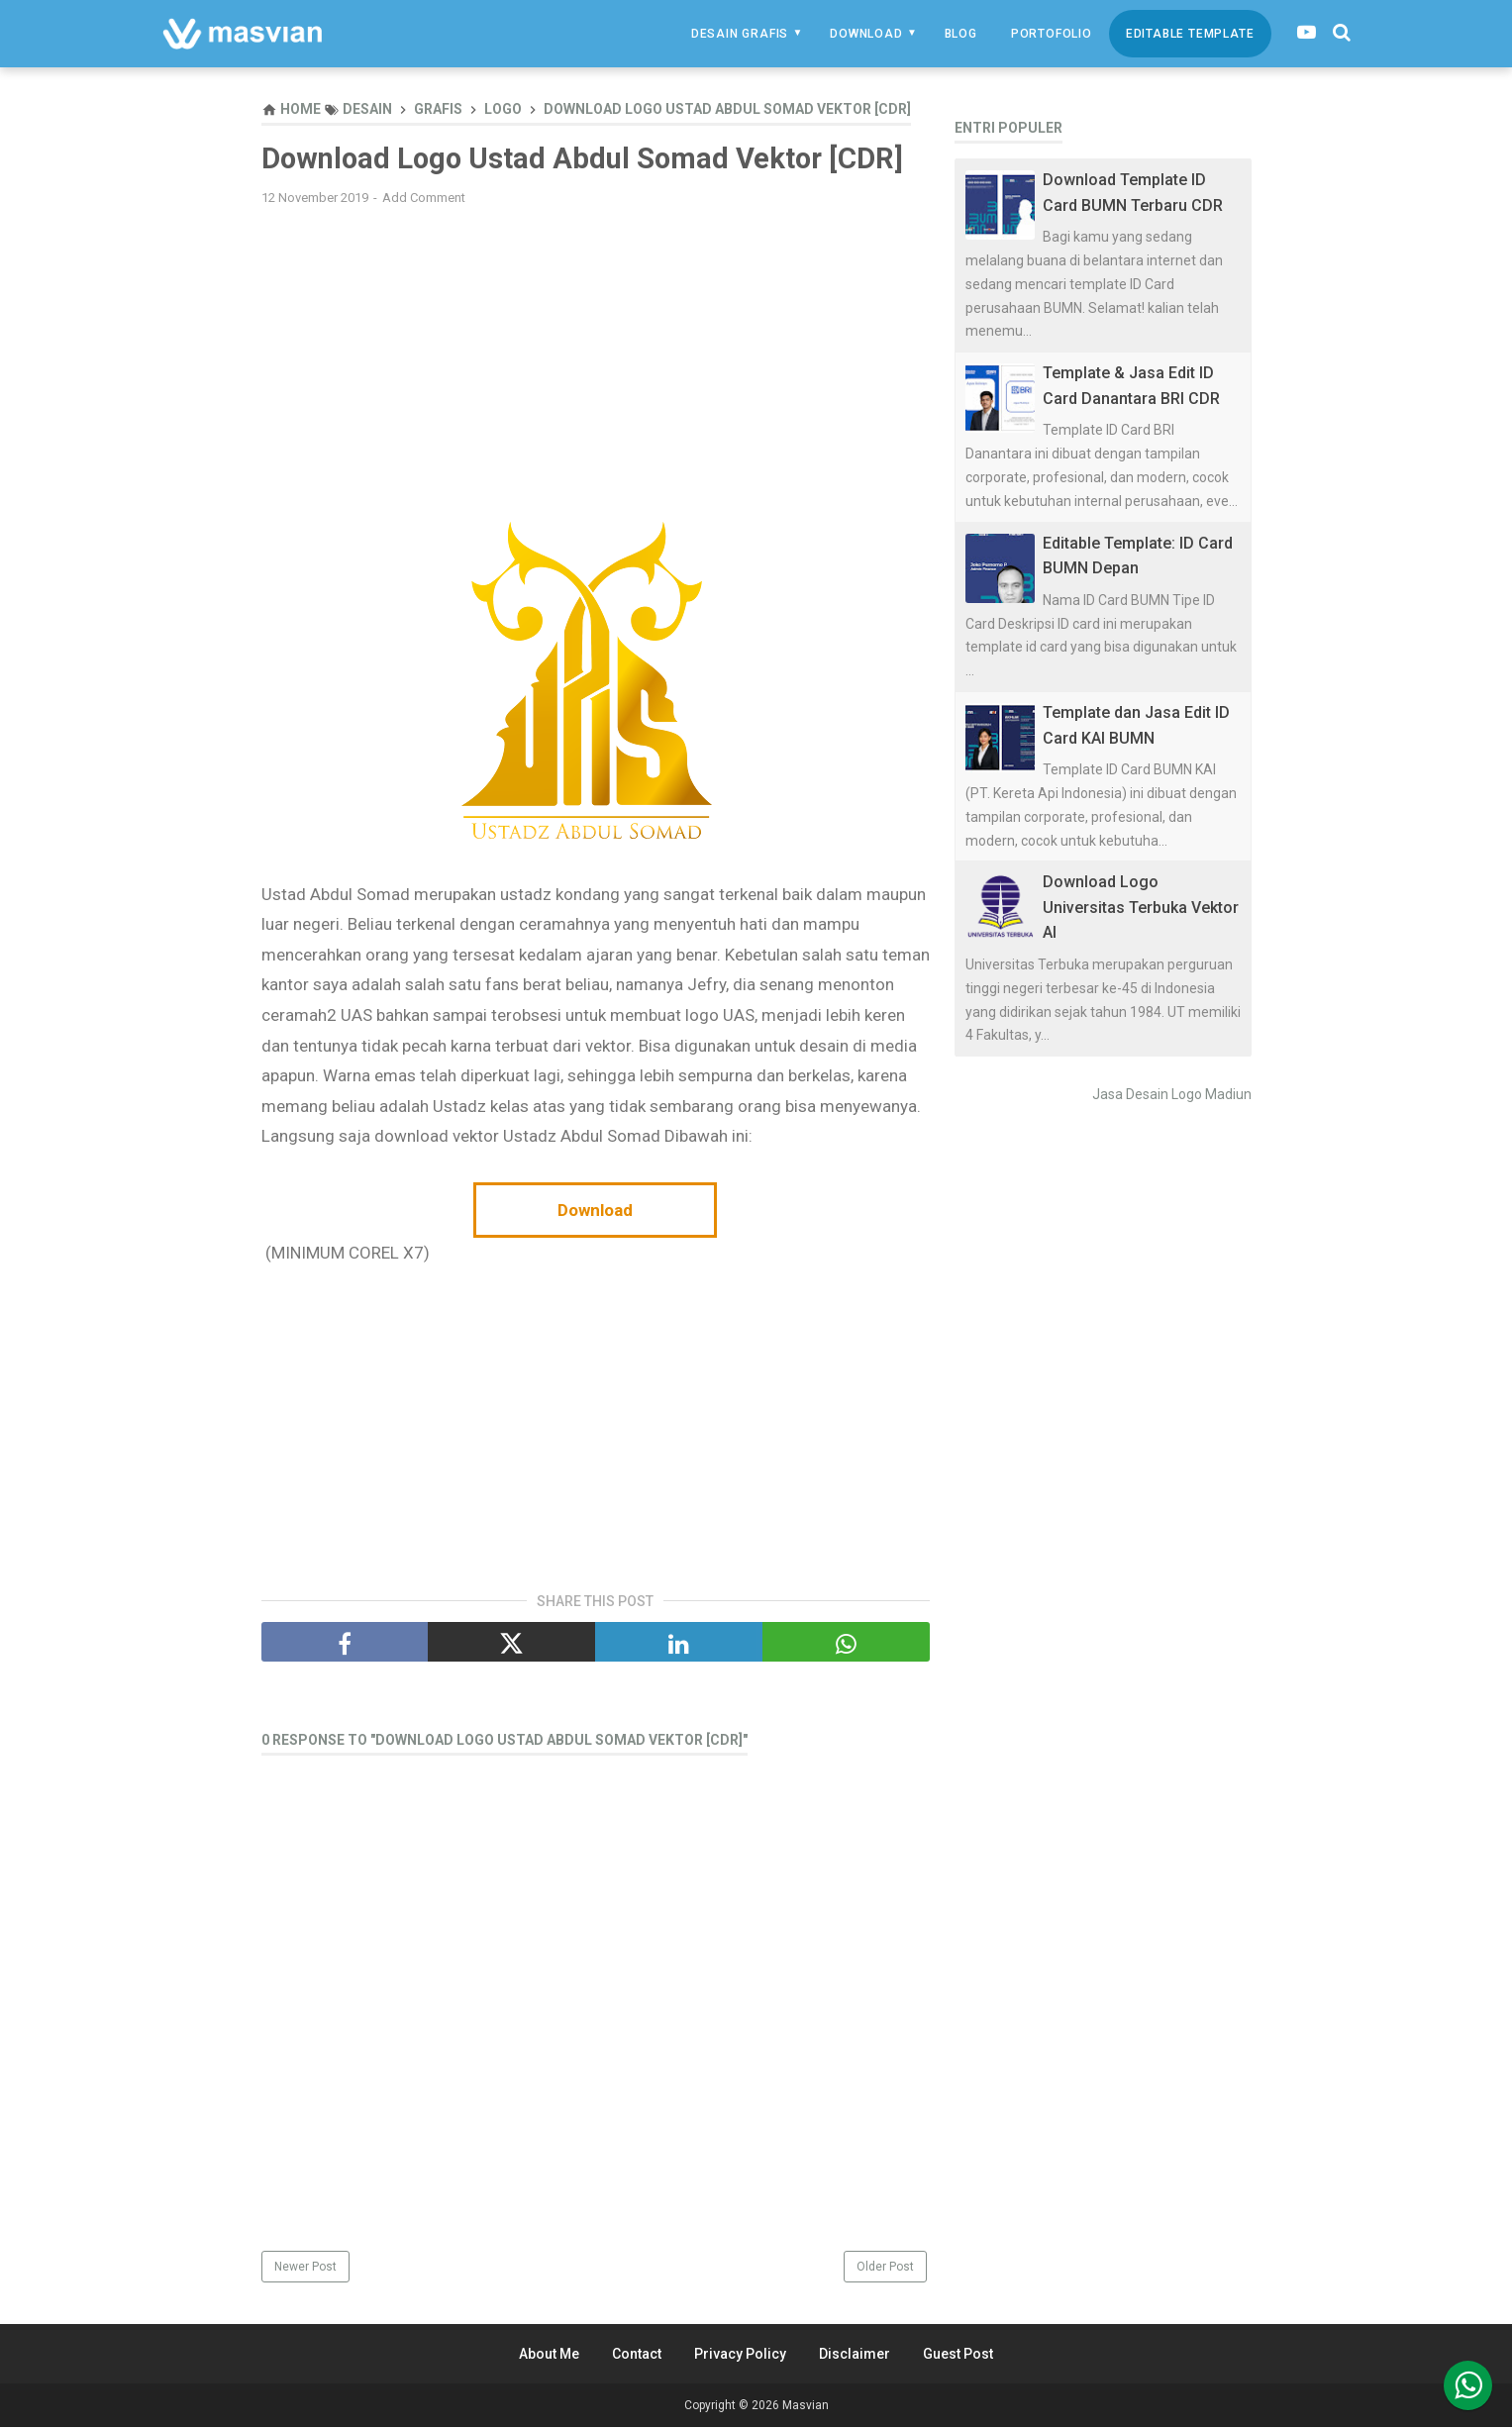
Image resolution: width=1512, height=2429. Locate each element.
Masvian (805, 2407)
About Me (549, 2356)
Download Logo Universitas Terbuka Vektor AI (1141, 907)
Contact (636, 2356)
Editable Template (1190, 34)
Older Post (885, 2269)
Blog (961, 34)
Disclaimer (854, 2356)
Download (866, 34)
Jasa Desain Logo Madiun (1172, 1094)
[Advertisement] (595, 365)
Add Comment (423, 198)
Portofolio (1051, 34)
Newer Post (305, 2269)
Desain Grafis (739, 34)
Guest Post (958, 2356)
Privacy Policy (740, 2356)
